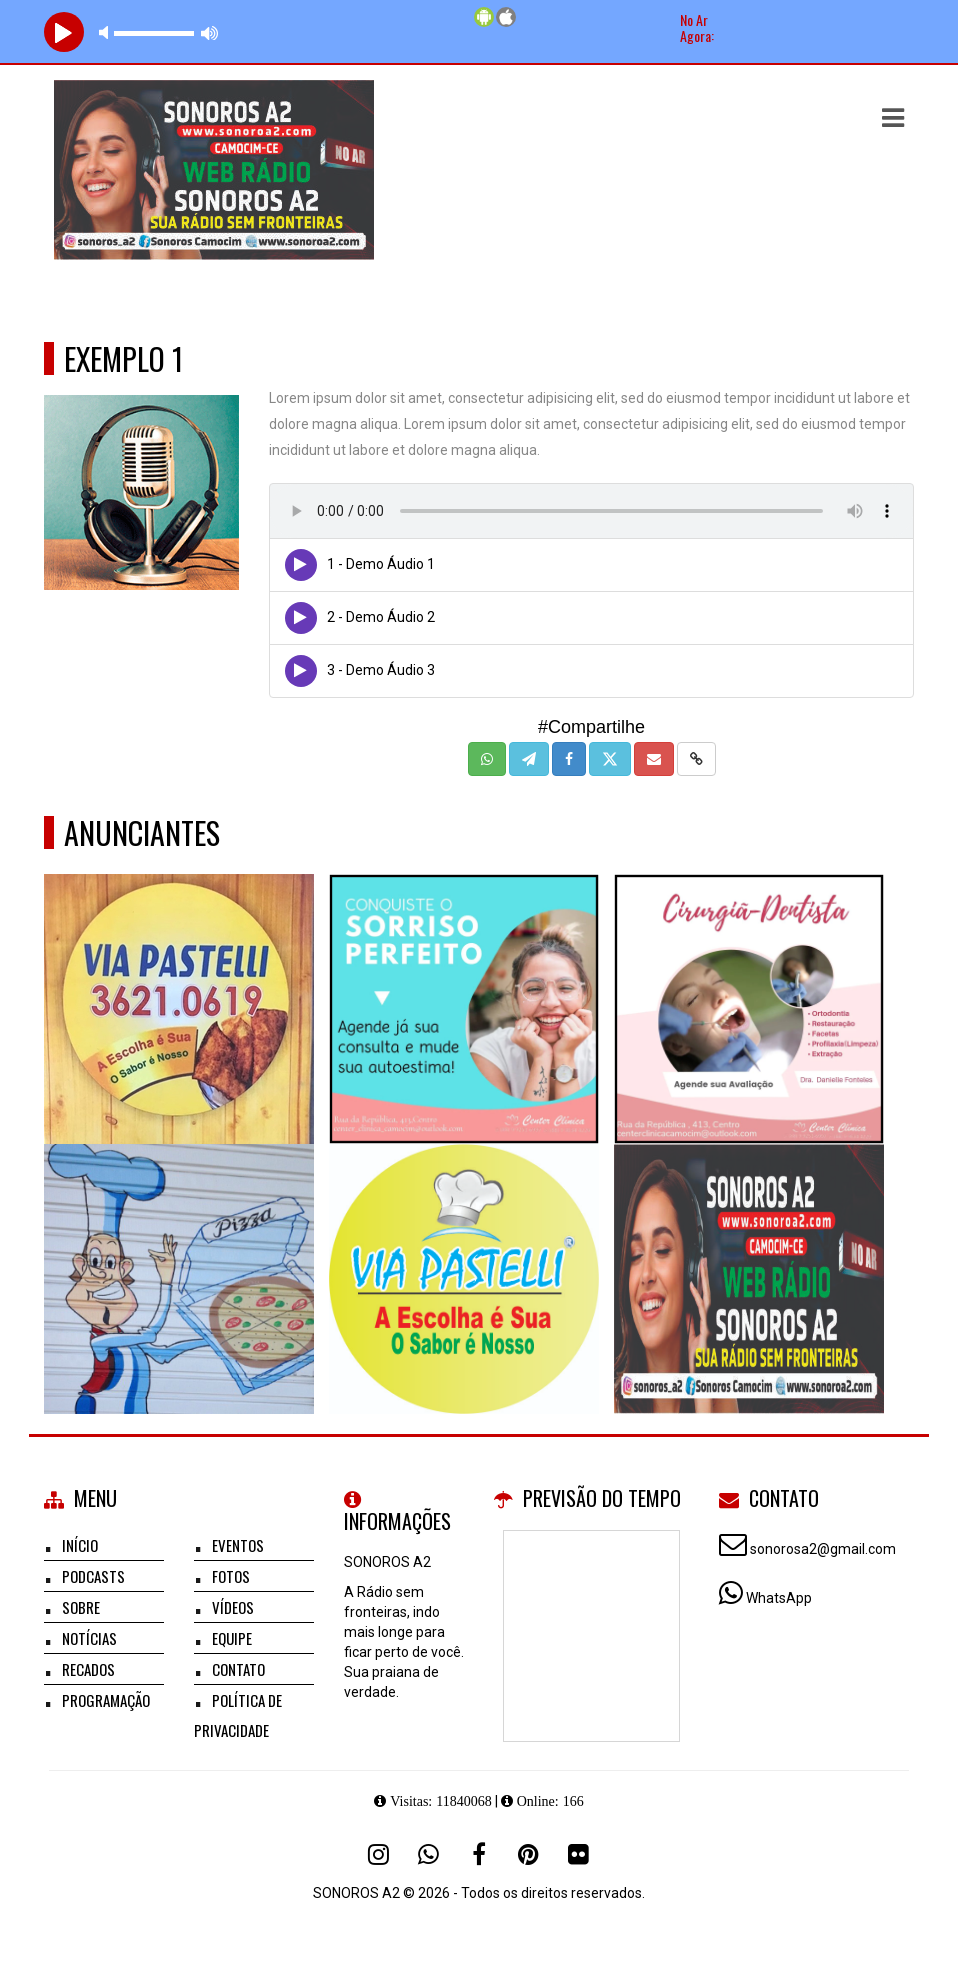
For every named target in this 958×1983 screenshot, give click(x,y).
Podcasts (93, 1576)
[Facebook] (479, 1854)
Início (80, 1545)
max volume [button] (210, 32)
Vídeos (233, 1607)
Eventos (238, 1545)
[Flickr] (579, 1854)
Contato (238, 1669)
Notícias (89, 1638)
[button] (893, 118)
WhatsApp (779, 1598)
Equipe (232, 1638)
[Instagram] (379, 1854)
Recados (88, 1669)
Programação (106, 1700)
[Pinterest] (529, 1854)
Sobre (81, 1607)
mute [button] (107, 32)
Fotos (231, 1576)
